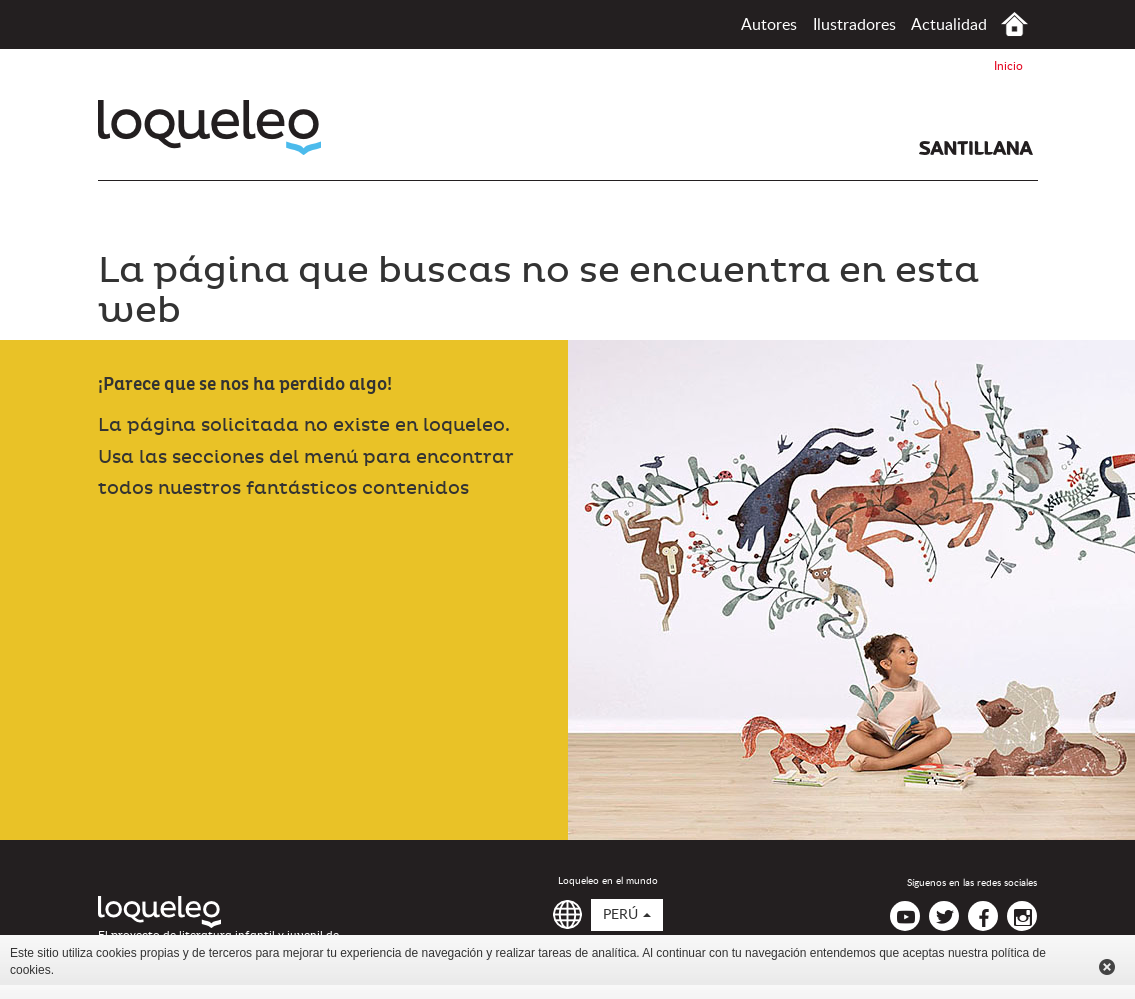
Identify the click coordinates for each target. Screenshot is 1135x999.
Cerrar (1107, 967)
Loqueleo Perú (209, 127)
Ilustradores (854, 25)
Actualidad (949, 25)
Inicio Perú (1014, 24)
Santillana (976, 148)
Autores (769, 25)
